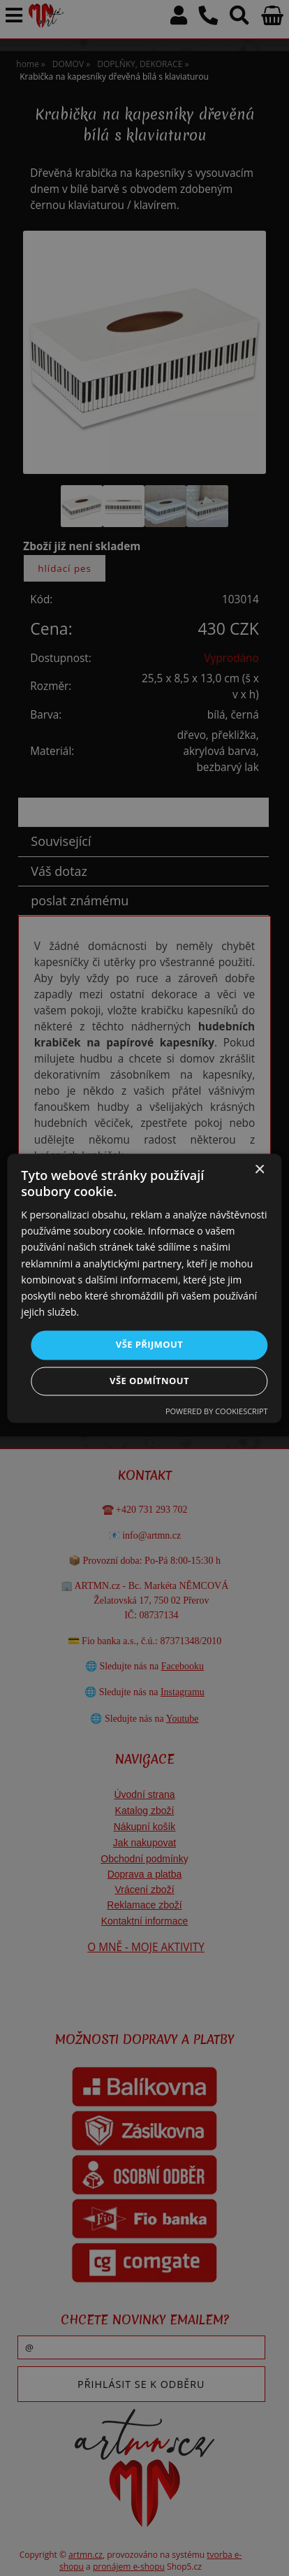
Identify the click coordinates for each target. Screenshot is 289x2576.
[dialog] (144, 1288)
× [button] (259, 1170)
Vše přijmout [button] (149, 1344)
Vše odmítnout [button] (149, 1380)
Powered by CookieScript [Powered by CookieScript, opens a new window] (216, 1411)
